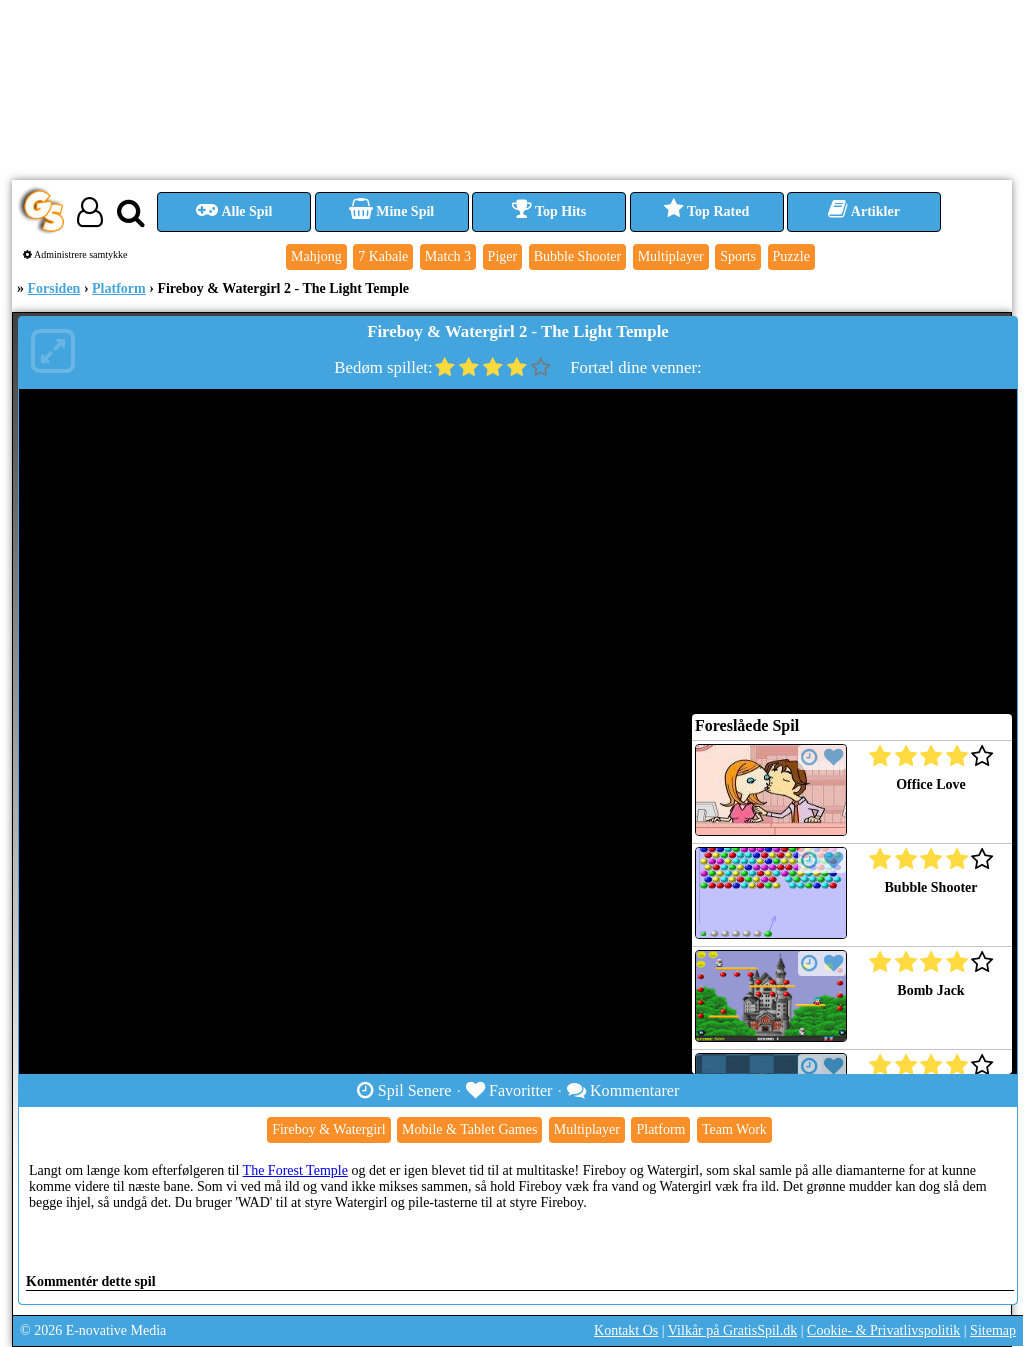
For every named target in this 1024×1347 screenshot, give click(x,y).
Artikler (864, 211)
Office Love (931, 784)
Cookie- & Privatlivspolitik (883, 1330)
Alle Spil (234, 211)
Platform (119, 288)
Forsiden (54, 288)
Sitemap (993, 1330)
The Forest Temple (295, 1170)
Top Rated (706, 211)
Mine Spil (391, 211)
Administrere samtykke (75, 254)
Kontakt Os (626, 1330)
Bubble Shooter (931, 887)
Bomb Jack (930, 990)
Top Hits (549, 211)
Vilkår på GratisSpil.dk (732, 1330)
